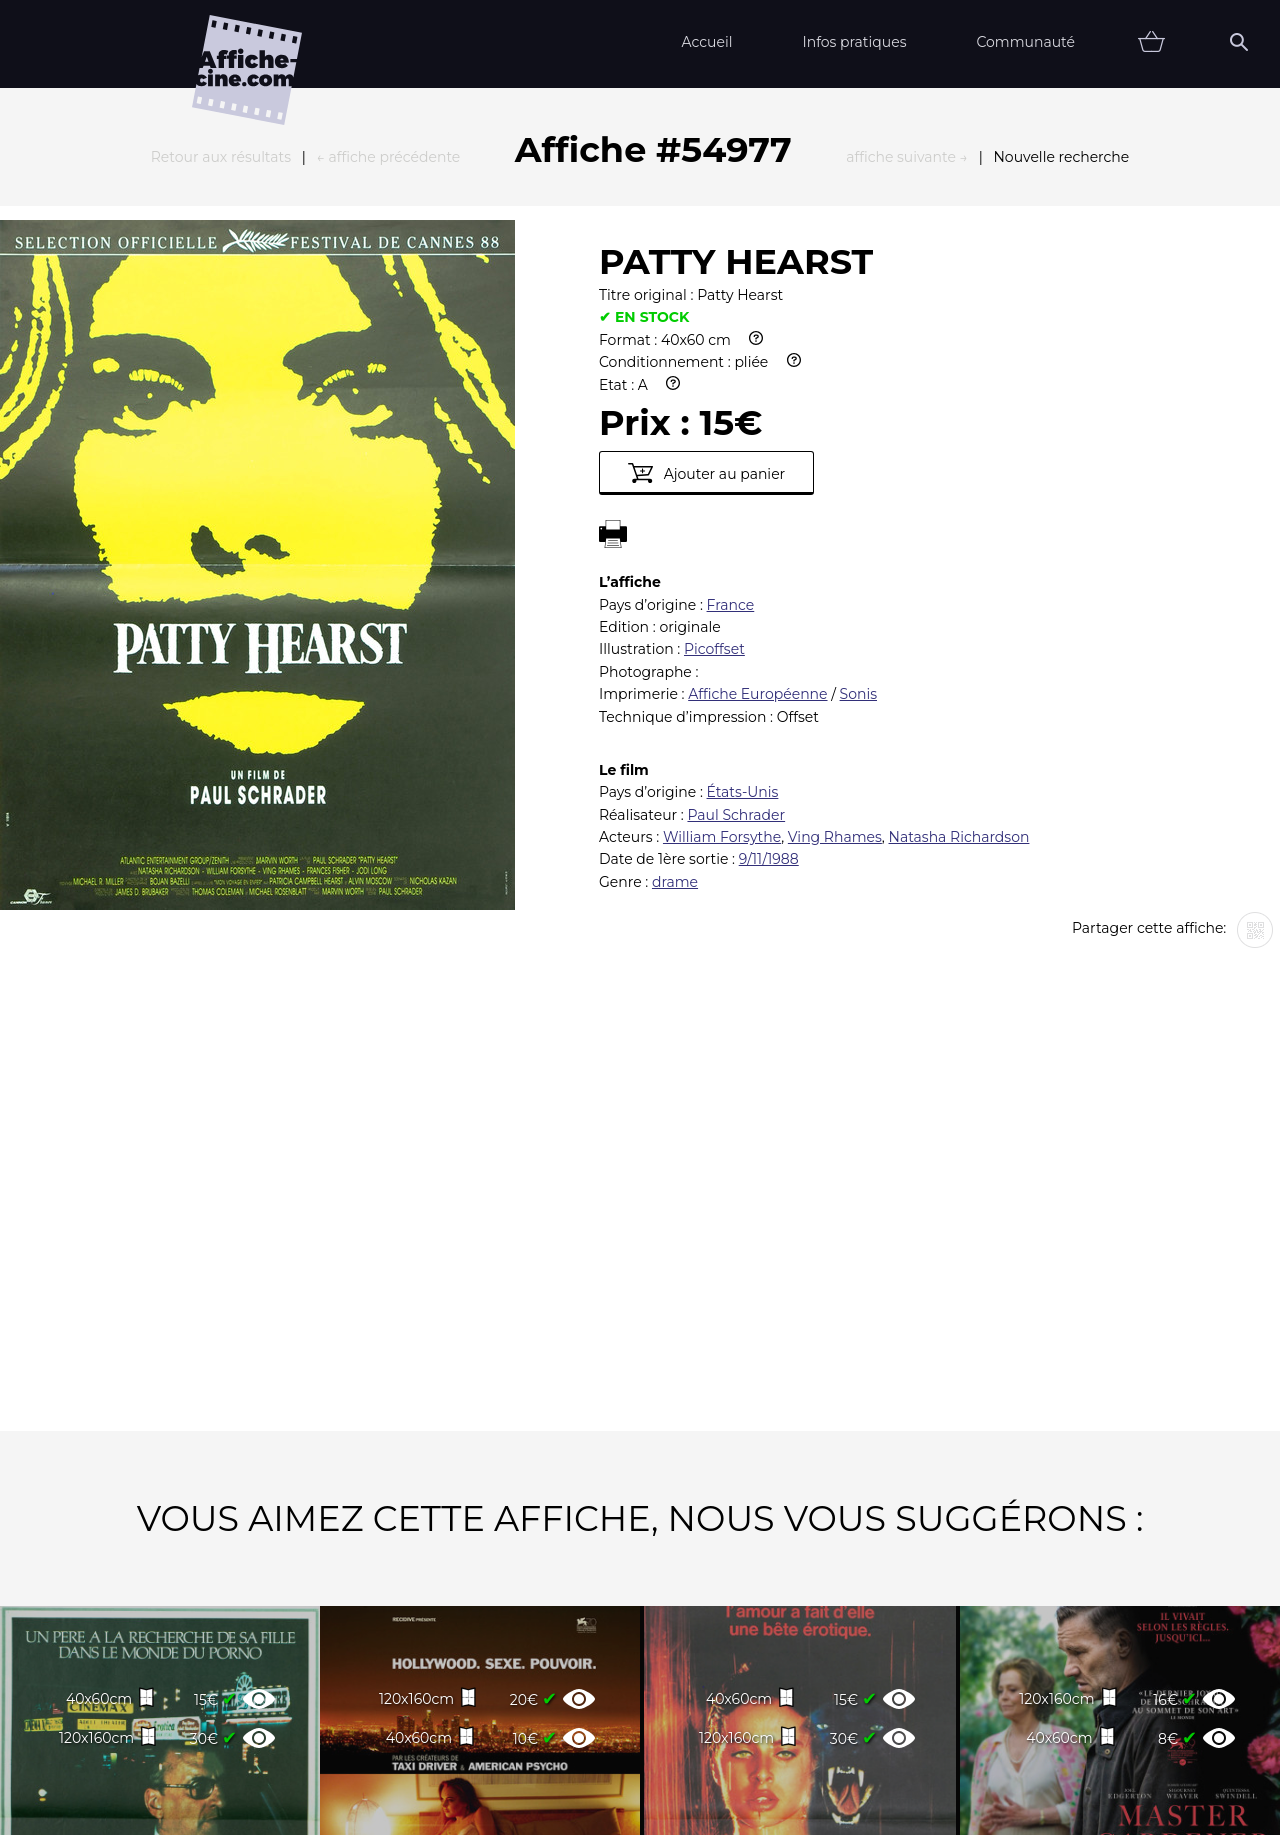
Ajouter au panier (706, 253)
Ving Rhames (835, 617)
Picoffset (714, 429)
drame (675, 662)
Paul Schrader (736, 595)
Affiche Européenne (757, 474)
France (731, 385)
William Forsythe (722, 617)
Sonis (858, 474)
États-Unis (743, 572)
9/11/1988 (769, 639)
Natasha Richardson (959, 617)
